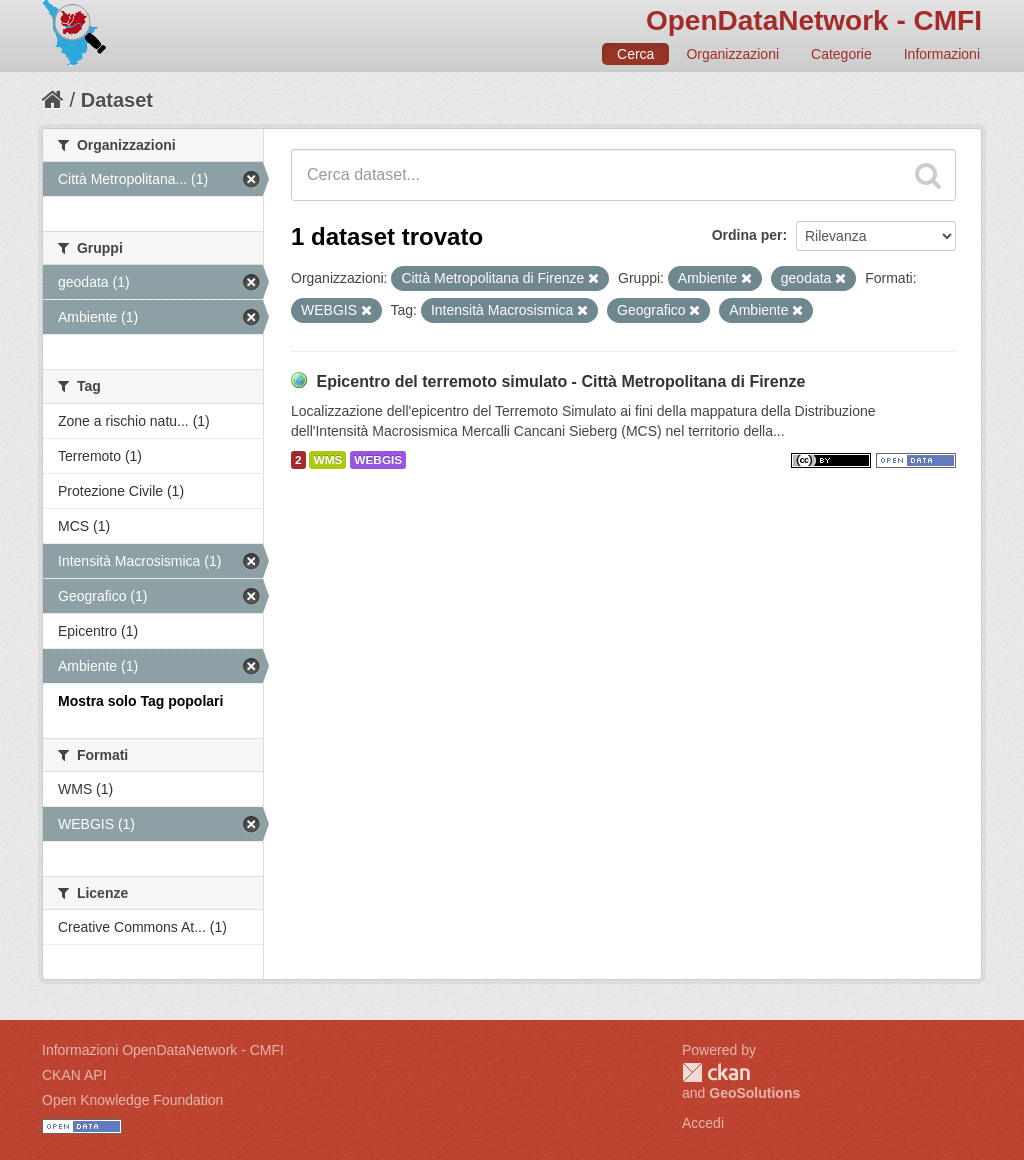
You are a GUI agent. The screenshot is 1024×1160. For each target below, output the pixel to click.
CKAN (716, 1072)
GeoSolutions (754, 1093)
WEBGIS (378, 460)
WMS (327, 460)
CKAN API (74, 1075)
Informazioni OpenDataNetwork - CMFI (163, 1050)
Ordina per (747, 235)
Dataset (117, 100)
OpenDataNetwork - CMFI (814, 20)
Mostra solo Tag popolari (140, 701)
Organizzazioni (732, 54)
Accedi (703, 1123)
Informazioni (942, 54)
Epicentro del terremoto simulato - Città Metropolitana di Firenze (560, 381)
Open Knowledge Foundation (132, 1100)
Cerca (635, 54)
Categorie (841, 54)
